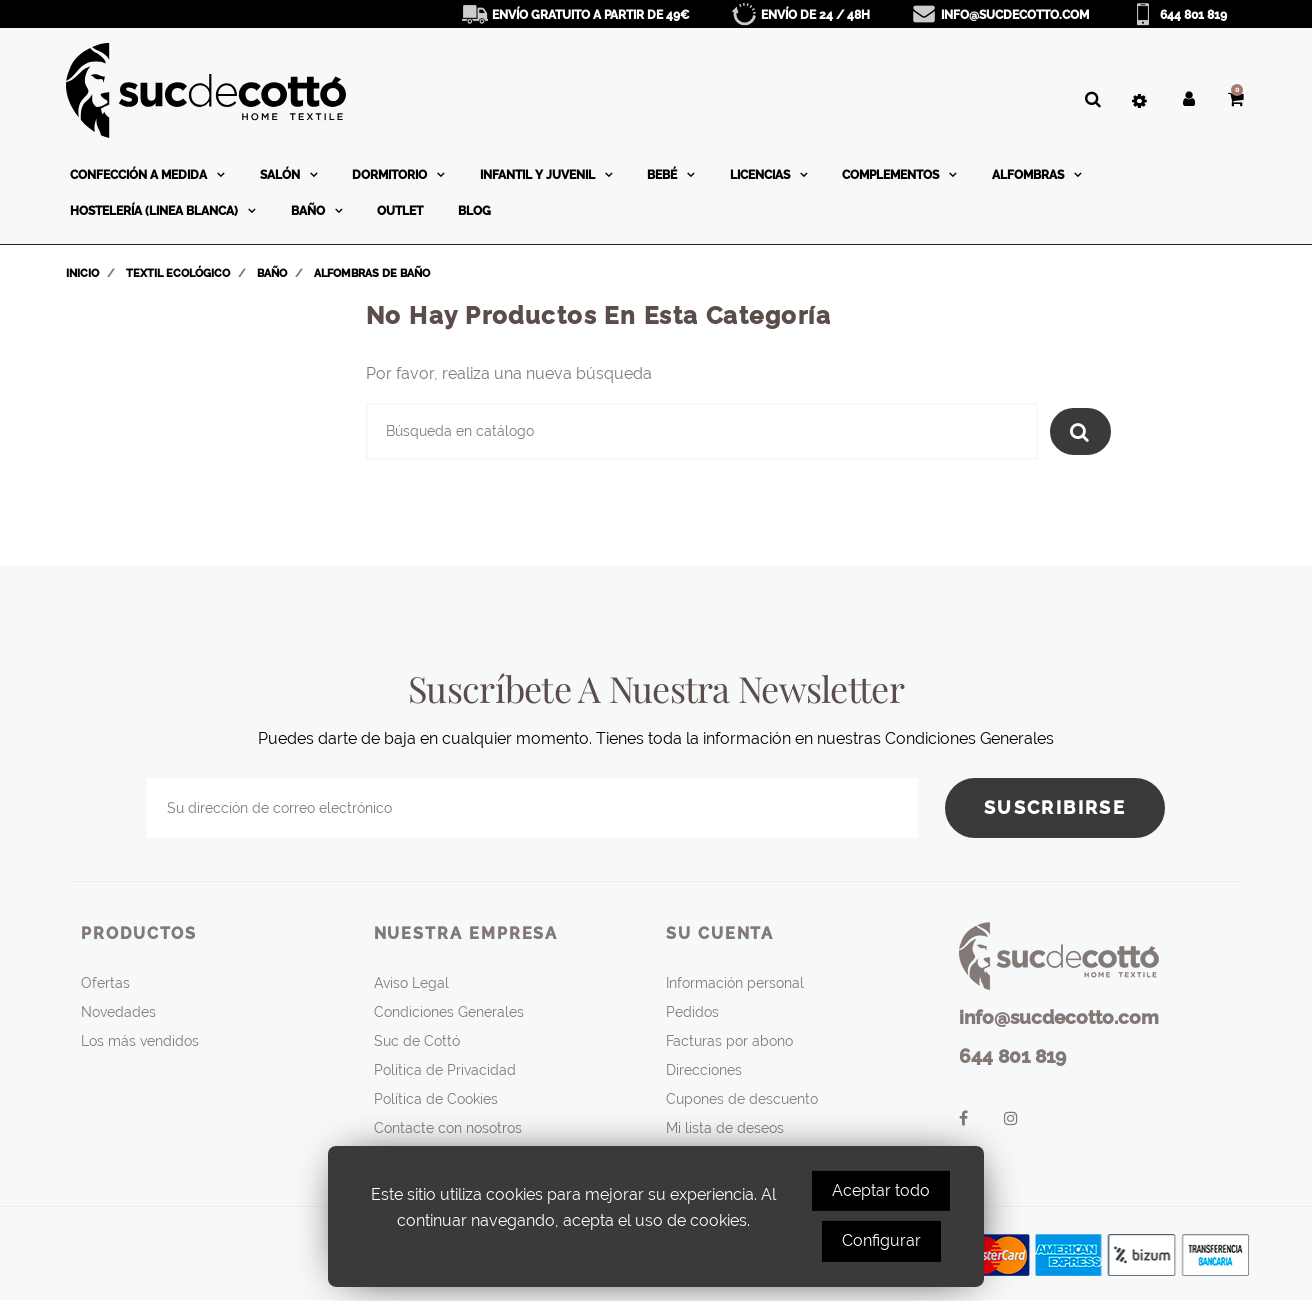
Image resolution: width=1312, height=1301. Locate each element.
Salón (281, 175)
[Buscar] (702, 431)
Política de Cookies (436, 1099)
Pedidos (692, 1012)
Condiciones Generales (449, 1012)
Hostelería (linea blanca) (155, 211)
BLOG (474, 211)
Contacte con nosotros (448, 1128)
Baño (309, 211)
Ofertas (105, 983)
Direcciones (704, 1070)
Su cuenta (720, 933)
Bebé (663, 175)
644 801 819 (1193, 15)
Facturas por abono (729, 1041)
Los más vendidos (140, 1041)
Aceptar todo (881, 1190)
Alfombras (1029, 175)
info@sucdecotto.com (1015, 15)
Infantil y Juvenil (539, 175)
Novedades (118, 1012)
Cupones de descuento (742, 1099)
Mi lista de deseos (725, 1128)
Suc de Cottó (417, 1041)
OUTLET (400, 211)
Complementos (892, 175)
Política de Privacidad (445, 1070)
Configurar (881, 1240)
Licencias (761, 175)
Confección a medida (140, 175)
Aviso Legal (411, 983)
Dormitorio (391, 175)
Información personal (735, 983)
